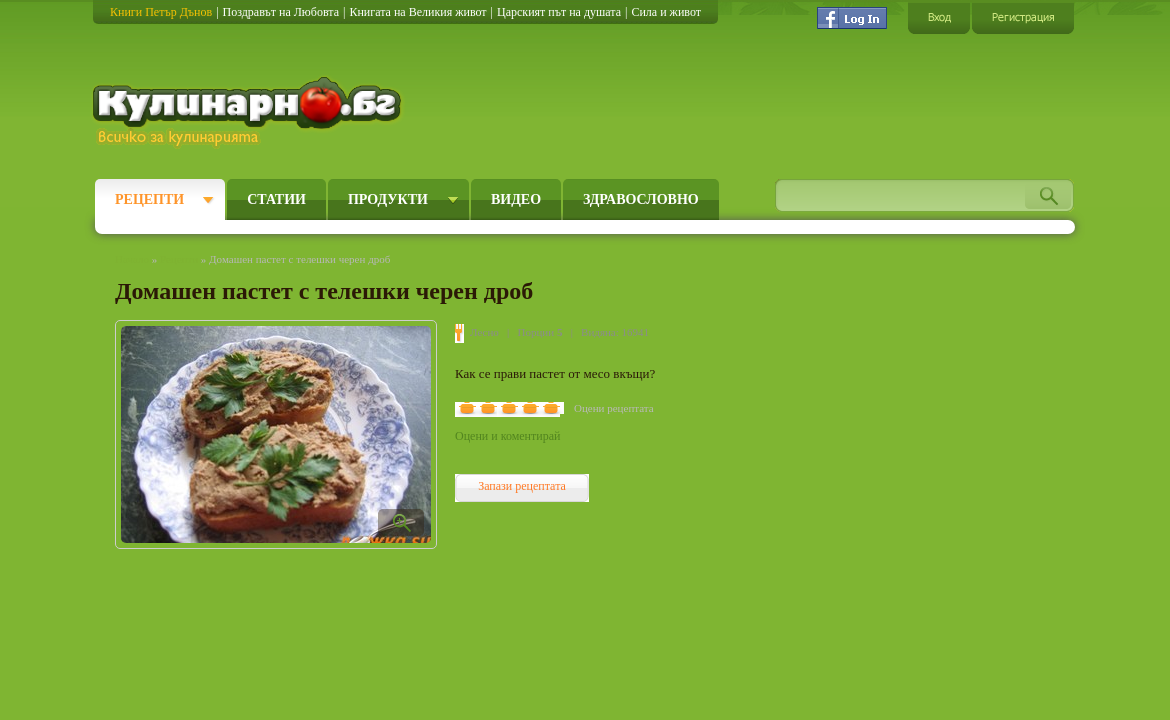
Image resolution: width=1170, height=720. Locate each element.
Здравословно (641, 199)
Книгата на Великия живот (417, 12)
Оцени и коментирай (507, 436)
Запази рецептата (522, 486)
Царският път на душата (559, 12)
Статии (276, 199)
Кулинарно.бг (249, 112)
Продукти (388, 199)
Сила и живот (666, 12)
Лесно (484, 332)
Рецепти (149, 199)
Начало (132, 259)
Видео (516, 199)
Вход (939, 17)
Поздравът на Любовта (281, 12)
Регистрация (1023, 17)
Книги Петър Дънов (161, 12)
